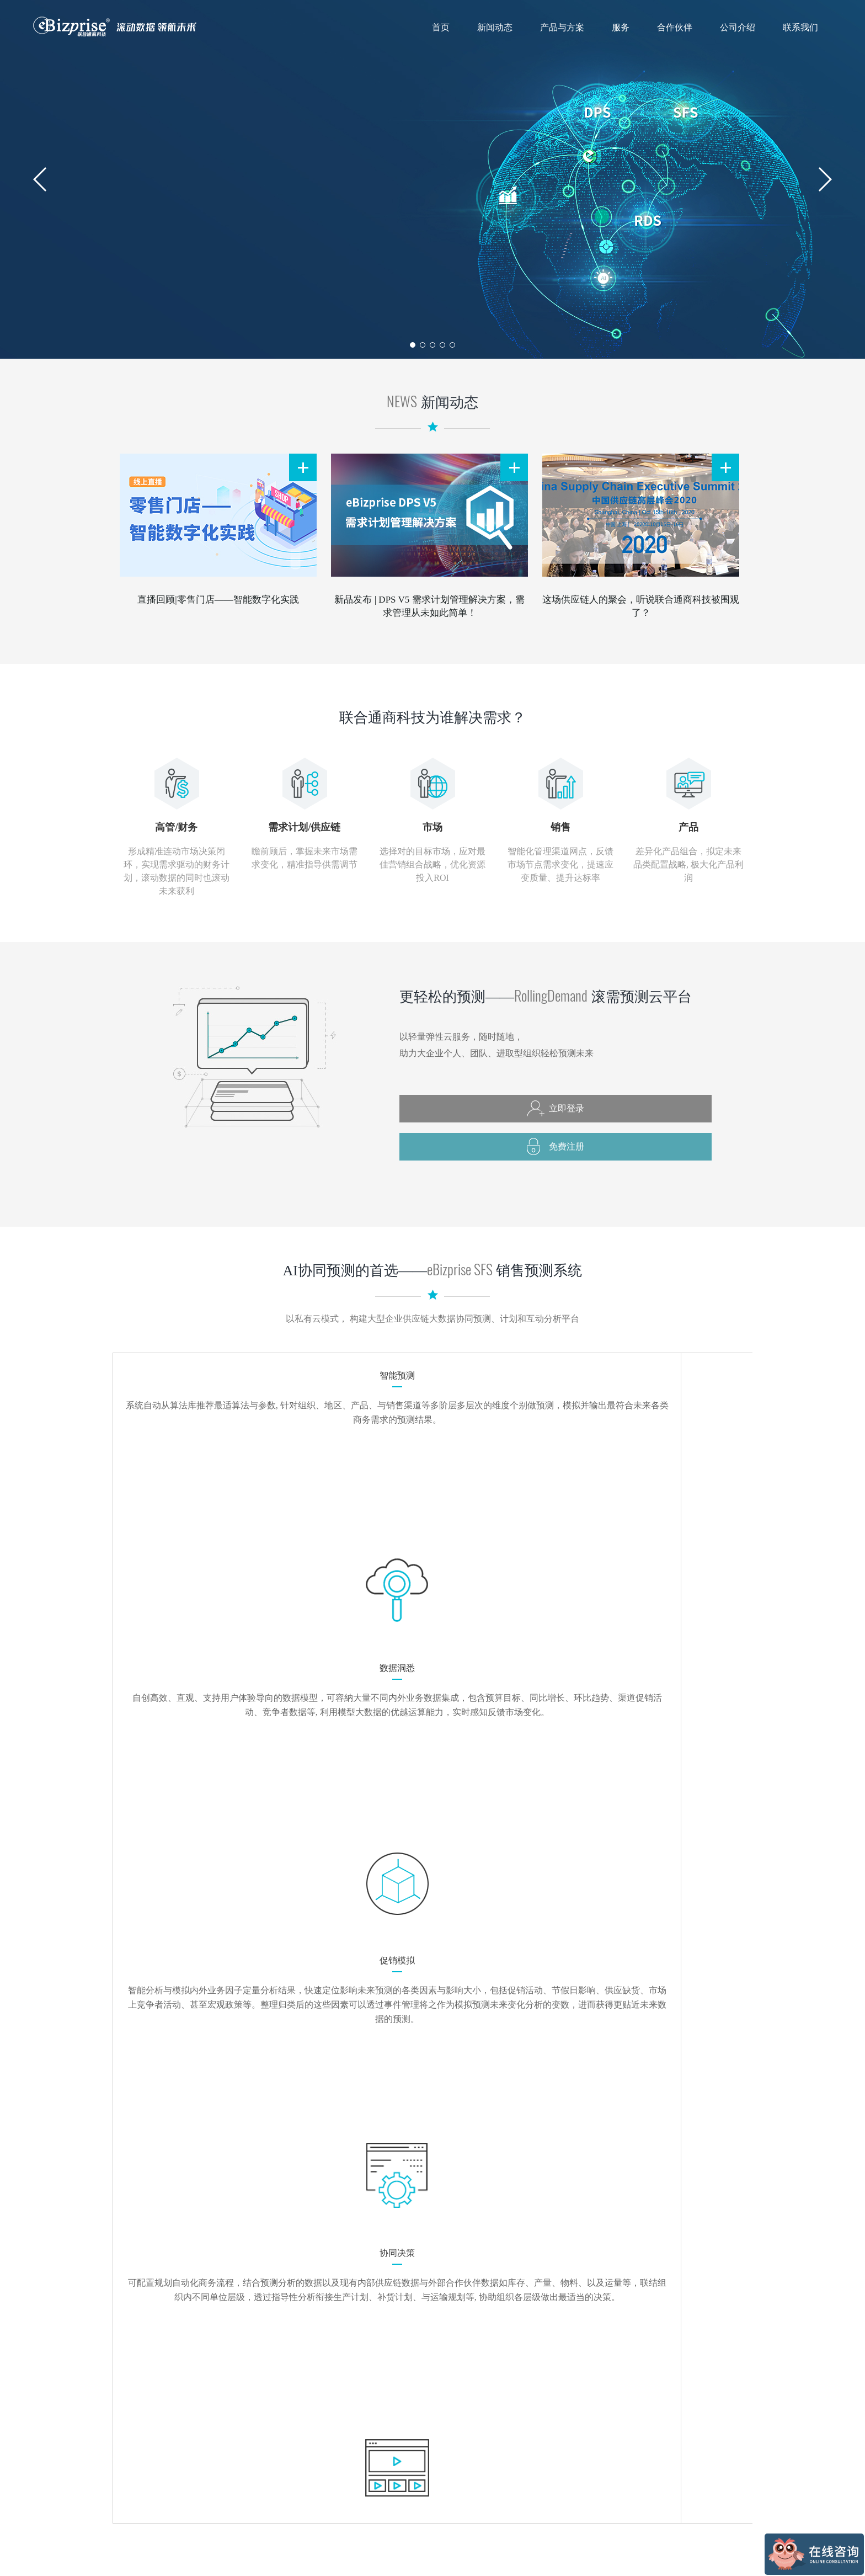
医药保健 (520, 2433)
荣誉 (571, 2479)
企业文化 (579, 2417)
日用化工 (520, 2417)
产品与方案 (562, 27)
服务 (620, 27)
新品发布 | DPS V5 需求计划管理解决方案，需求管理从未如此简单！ (429, 606)
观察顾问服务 (450, 2448)
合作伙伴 (674, 27)
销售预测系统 (372, 2417)
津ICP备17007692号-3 (721, 2553)
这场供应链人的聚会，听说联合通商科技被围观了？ (640, 606)
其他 (512, 2479)
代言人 (575, 2433)
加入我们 (579, 2494)
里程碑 (575, 2464)
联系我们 (800, 27)
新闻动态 (494, 27)
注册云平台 (636, 2145)
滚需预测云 (704, 2402)
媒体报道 (305, 2402)
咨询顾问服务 (450, 2402)
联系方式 (638, 2402)
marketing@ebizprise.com (535, 2280)
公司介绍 (737, 27)
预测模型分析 (450, 2417)
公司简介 (579, 2402)
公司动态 (305, 2417)
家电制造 (520, 2464)
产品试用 (364, 2448)
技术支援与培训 (454, 2433)
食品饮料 (520, 2402)
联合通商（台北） (717, 2377)
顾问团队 (579, 2448)
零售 (512, 2448)
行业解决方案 (372, 2433)
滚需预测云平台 (376, 2402)
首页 (441, 27)
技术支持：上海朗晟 (478, 2554)
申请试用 (595, 2179)
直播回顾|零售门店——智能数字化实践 (217, 599)
